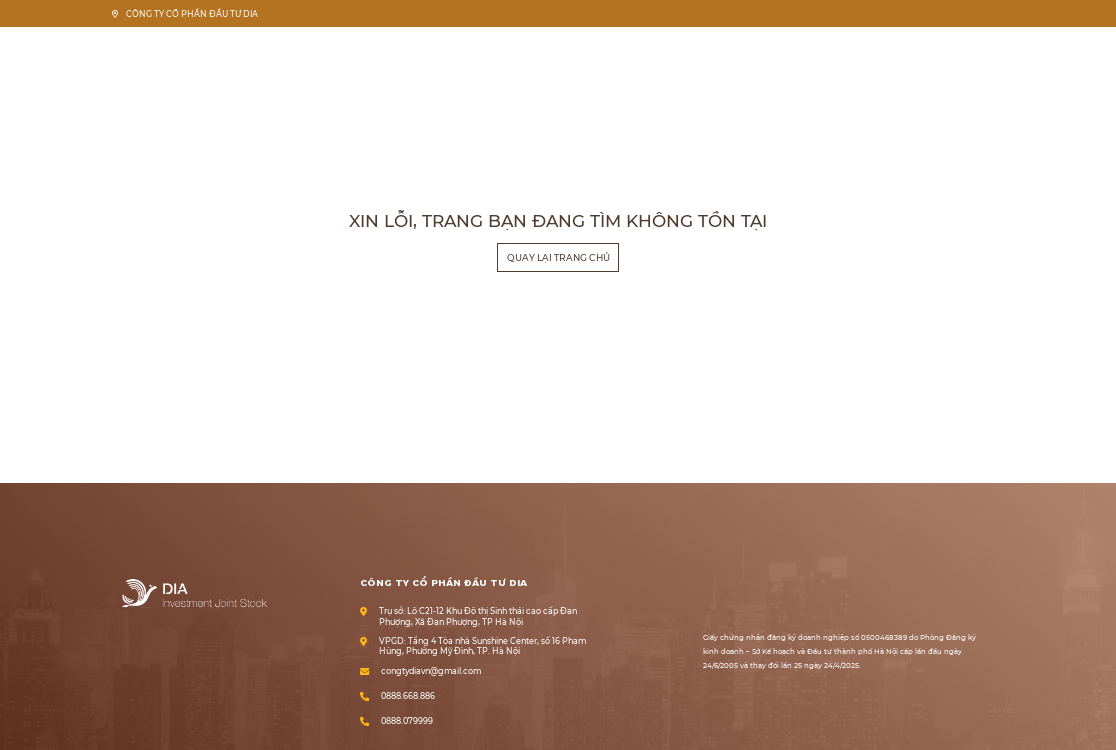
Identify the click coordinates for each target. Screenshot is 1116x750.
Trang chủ (691, 47)
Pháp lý (873, 47)
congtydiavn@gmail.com (431, 671)
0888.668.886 (408, 696)
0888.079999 (407, 721)
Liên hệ (978, 47)
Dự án (823, 47)
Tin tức (926, 47)
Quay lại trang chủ (558, 257)
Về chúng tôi (761, 47)
